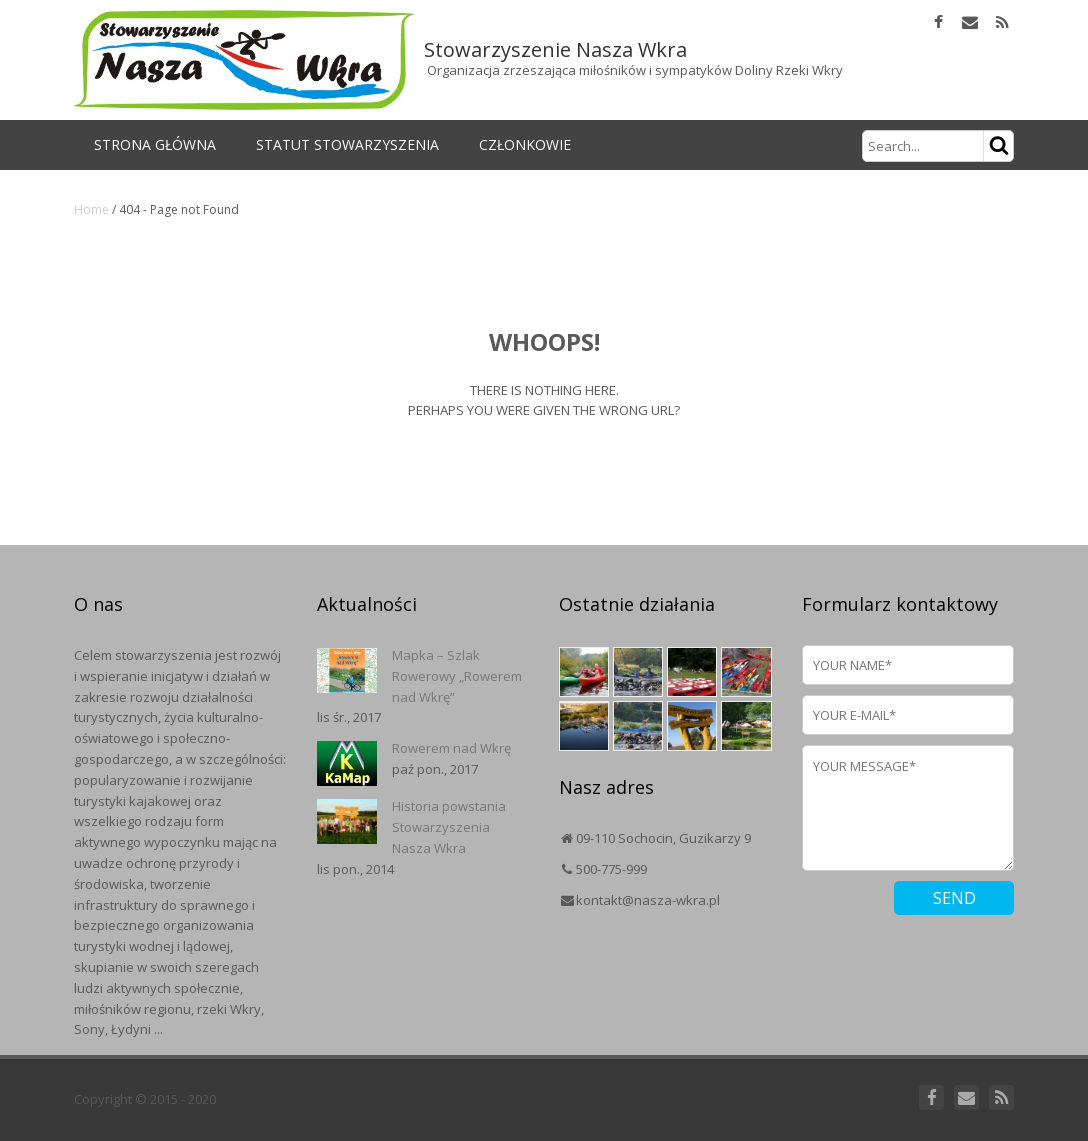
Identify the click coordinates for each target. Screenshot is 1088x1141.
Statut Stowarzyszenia (347, 144)
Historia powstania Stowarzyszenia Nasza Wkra (449, 827)
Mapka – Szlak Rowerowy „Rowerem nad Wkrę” (457, 676)
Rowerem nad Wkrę (451, 748)
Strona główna (155, 144)
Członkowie (525, 144)
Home (91, 209)
